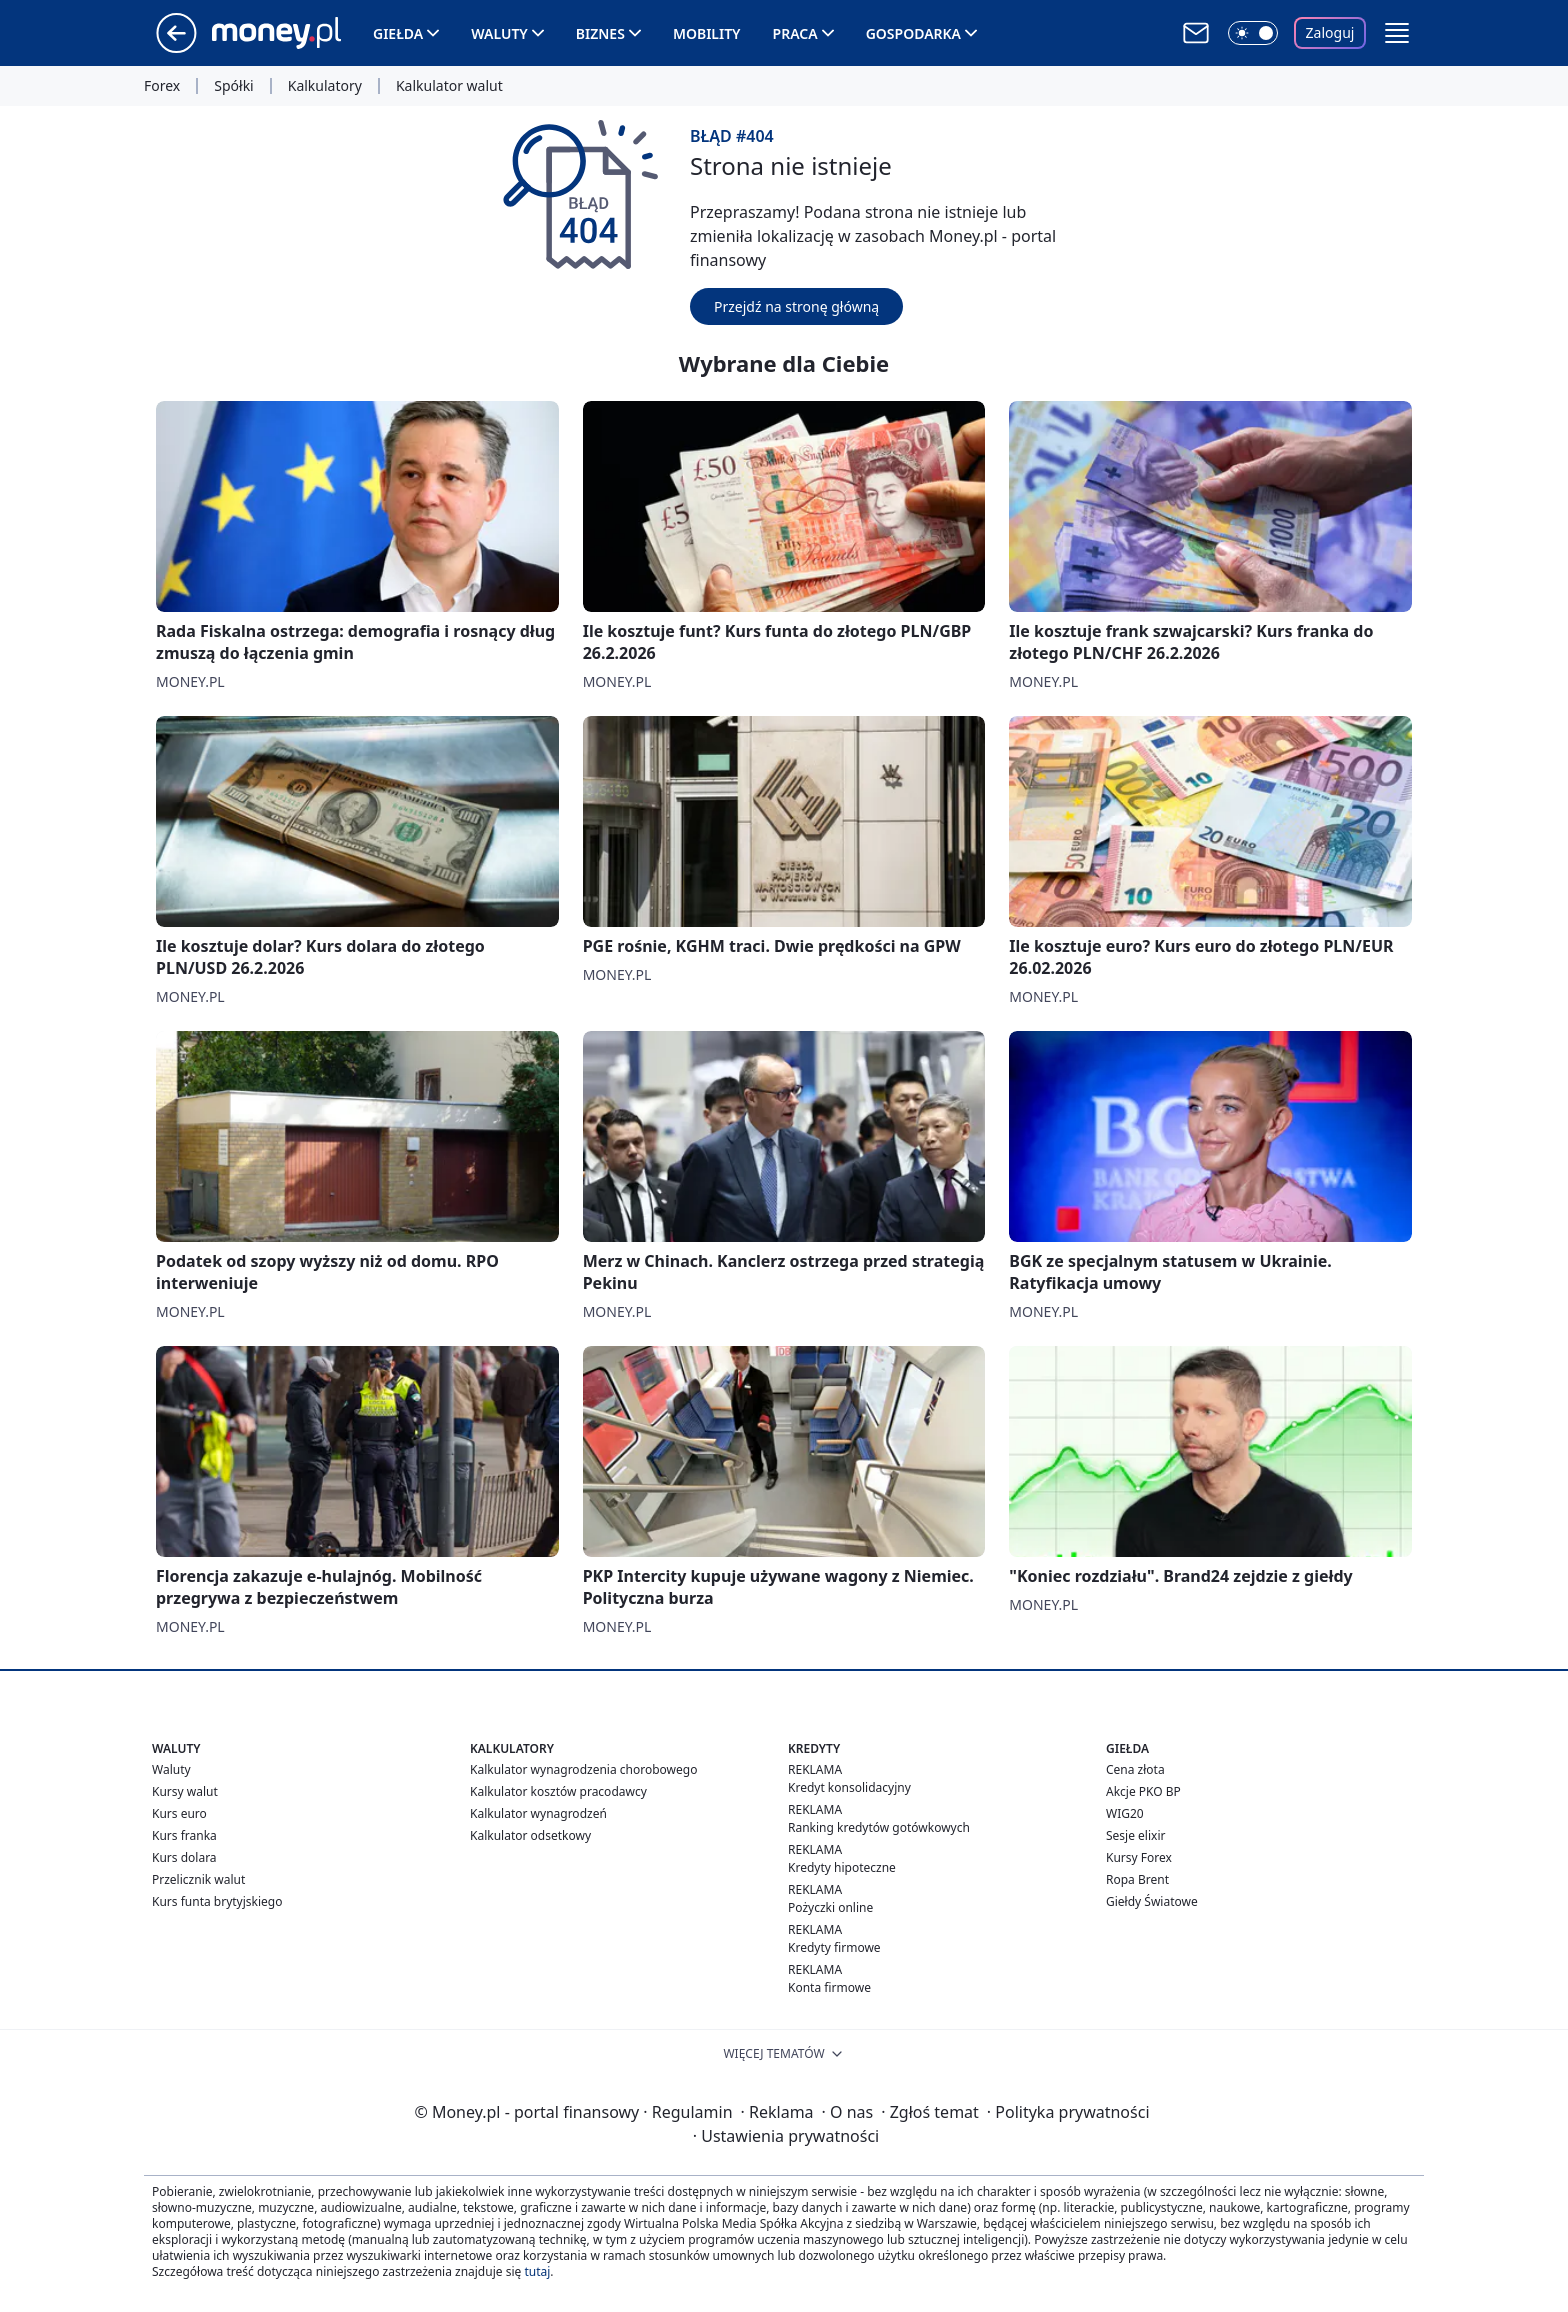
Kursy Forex (1139, 1857)
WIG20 (1125, 1813)
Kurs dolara (184, 1857)
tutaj (537, 2271)
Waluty (499, 33)
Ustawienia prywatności (786, 2136)
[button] (1397, 33)
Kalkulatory (325, 86)
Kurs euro (179, 1813)
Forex (162, 86)
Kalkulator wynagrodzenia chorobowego (583, 1769)
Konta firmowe (829, 1987)
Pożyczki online (830, 1907)
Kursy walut (185, 1791)
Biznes (600, 33)
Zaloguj (1330, 32)
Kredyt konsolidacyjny (849, 1787)
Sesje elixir (1135, 1835)
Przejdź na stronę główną (796, 306)
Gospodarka (913, 33)
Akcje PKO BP (1143, 1791)
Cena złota (1135, 1769)
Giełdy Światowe (1152, 1901)
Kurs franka (184, 1835)
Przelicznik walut (198, 1879)
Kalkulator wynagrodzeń (538, 1813)
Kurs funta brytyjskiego (217, 1901)
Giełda (398, 33)
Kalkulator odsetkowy (530, 1835)
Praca (795, 33)
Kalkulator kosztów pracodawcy (558, 1791)
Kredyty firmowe (834, 1947)
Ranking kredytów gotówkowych (879, 1827)
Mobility (707, 33)
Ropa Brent (1137, 1879)
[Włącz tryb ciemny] (1253, 33)
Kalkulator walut (449, 86)
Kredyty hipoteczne (842, 1867)
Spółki (233, 86)
